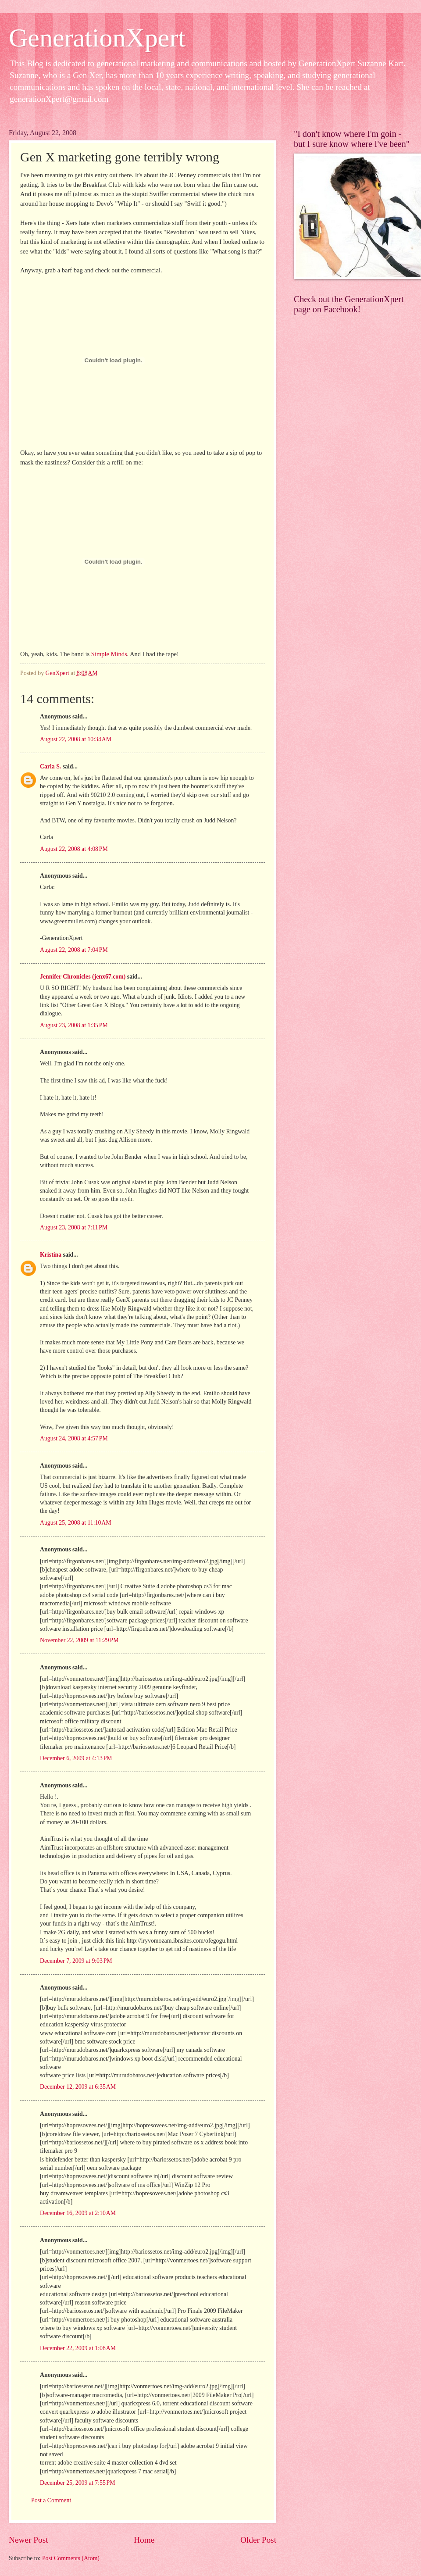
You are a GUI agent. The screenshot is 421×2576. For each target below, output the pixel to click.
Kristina (50, 1254)
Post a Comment (51, 2500)
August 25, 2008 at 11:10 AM (75, 1522)
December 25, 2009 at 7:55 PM (77, 2483)
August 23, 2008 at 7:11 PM (73, 1227)
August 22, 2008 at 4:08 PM (74, 849)
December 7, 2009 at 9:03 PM (76, 1961)
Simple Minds (109, 653)
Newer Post (28, 2539)
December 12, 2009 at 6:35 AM (78, 2086)
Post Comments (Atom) (71, 2558)
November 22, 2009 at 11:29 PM (79, 1640)
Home (144, 2539)
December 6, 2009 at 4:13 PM (76, 1758)
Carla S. (50, 766)
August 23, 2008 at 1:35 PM (74, 1025)
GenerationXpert (97, 37)
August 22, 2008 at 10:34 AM (75, 739)
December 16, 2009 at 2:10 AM (78, 2213)
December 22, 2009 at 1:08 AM (78, 2348)
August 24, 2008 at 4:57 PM (74, 1438)
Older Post (258, 2539)
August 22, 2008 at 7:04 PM (74, 950)
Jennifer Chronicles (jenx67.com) (82, 976)
